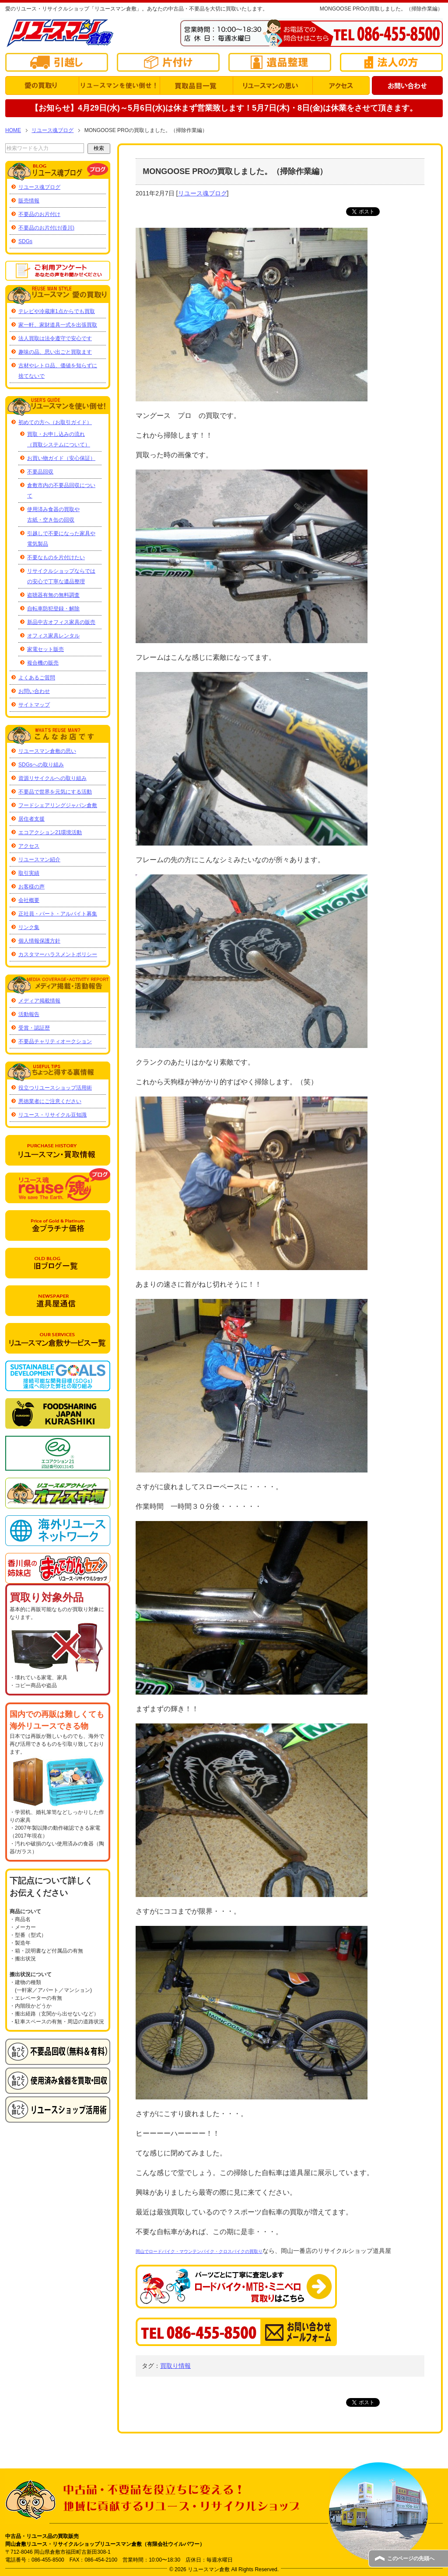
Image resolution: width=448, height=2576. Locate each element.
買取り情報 (175, 2365)
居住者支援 (31, 819)
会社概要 (28, 900)
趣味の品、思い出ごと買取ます (55, 352)
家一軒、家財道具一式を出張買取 (57, 325)
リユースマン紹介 (39, 859)
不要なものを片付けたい (56, 557)
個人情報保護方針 (39, 941)
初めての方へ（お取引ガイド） (55, 422)
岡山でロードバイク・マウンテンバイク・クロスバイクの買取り (199, 2251)
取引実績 (28, 873)
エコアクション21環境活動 (50, 832)
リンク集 (28, 927)
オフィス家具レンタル (53, 636)
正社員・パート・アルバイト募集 (57, 914)
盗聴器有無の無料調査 (53, 595)
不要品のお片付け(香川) (46, 228)
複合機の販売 (43, 663)
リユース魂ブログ (202, 193)
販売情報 (28, 201)
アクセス (28, 846)
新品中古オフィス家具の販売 (61, 622)
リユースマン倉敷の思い (47, 751)
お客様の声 (31, 887)
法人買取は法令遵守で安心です (55, 338)
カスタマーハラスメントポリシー (57, 954)
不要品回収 (40, 472)
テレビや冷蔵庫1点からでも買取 (56, 311)
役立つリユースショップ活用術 (55, 1088)
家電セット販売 (45, 649)
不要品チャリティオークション (55, 1041)
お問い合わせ (34, 691)
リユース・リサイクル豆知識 (52, 1115)
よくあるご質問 (36, 678)
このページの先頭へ (410, 2558)
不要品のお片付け (39, 214)
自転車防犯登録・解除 (53, 609)
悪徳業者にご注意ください (49, 1101)
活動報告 (28, 1014)
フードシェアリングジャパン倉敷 (57, 805)
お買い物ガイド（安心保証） (61, 458)
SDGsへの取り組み (41, 765)
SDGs (25, 241)
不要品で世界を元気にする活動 (55, 792)
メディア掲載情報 (39, 1001)
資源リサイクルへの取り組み (52, 778)
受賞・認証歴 (34, 1028)
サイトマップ (34, 705)
